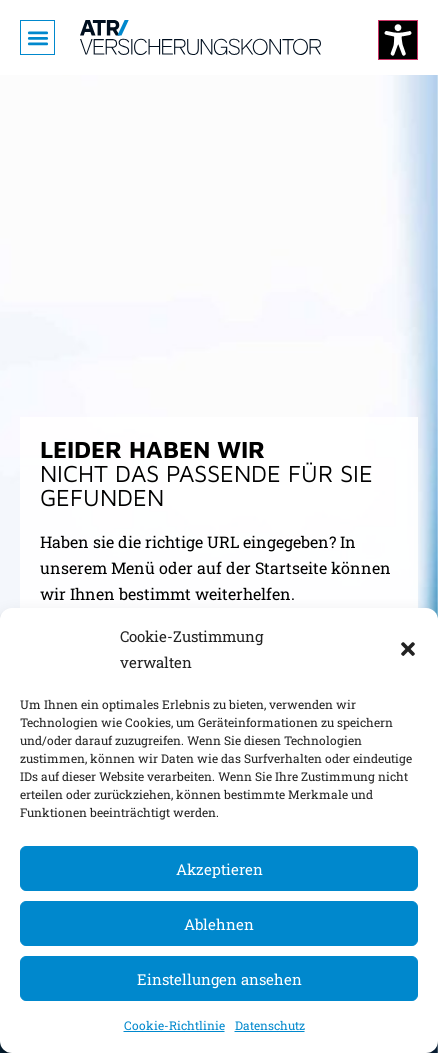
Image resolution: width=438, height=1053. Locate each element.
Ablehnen (219, 924)
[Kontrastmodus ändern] (398, 40)
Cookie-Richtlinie (174, 1025)
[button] (408, 649)
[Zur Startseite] (200, 37)
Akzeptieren (219, 869)
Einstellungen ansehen (219, 979)
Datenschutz (270, 1025)
